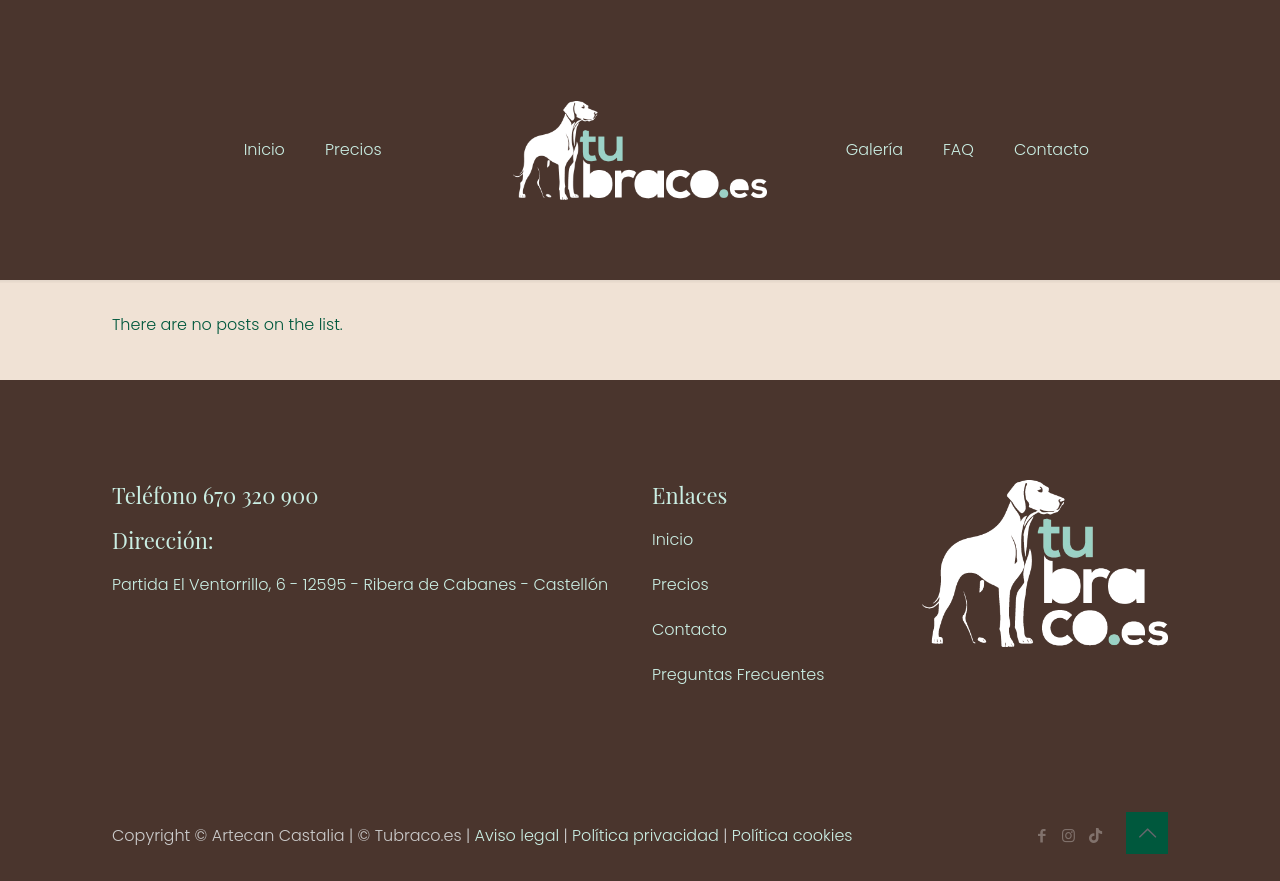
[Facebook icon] (1041, 835)
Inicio (672, 539)
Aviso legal (517, 835)
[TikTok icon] (1095, 835)
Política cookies (792, 835)
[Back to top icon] (1147, 833)
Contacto (689, 629)
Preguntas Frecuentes (738, 674)
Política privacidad (645, 835)
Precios (680, 584)
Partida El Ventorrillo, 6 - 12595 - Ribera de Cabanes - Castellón (360, 584)
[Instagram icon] (1068, 835)
